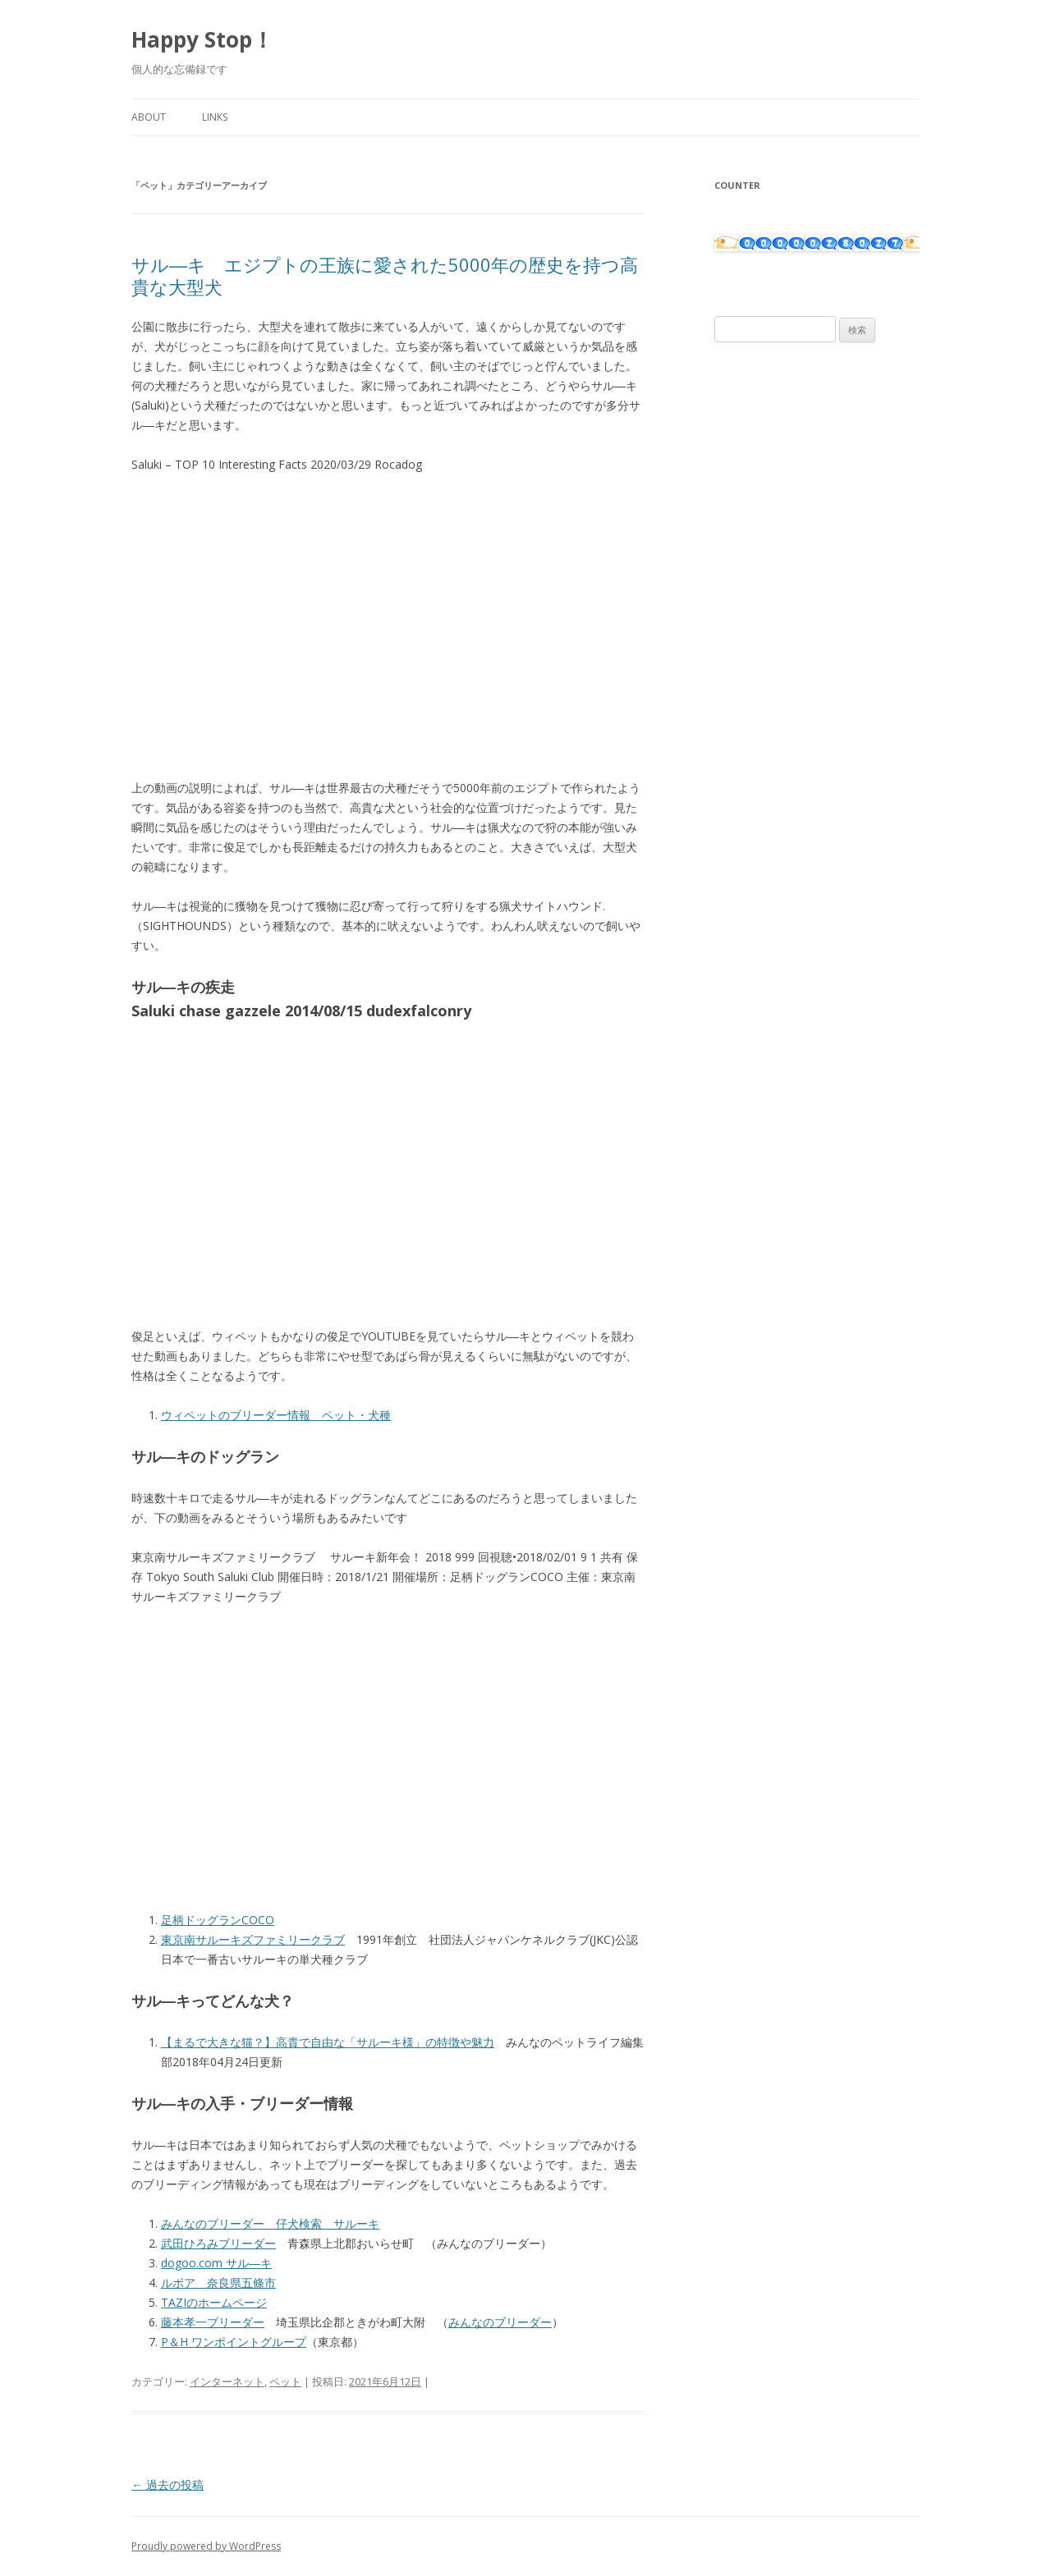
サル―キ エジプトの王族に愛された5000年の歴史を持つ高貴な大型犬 (384, 275)
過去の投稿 (167, 2484)
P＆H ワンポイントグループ (233, 2341)
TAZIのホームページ (214, 2302)
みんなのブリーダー (500, 2322)
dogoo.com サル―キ (216, 2263)
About (148, 117)
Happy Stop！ (202, 39)
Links (214, 117)
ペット (285, 2381)
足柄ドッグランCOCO (217, 1919)
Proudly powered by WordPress (206, 2546)
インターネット (227, 2381)
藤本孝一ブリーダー (212, 2322)
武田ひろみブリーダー (218, 2243)
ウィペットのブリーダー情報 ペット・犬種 (276, 1415)
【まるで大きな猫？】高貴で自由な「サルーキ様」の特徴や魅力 (327, 2042)
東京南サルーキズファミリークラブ (253, 1939)
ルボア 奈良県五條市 (218, 2282)
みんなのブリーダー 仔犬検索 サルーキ (270, 2223)
